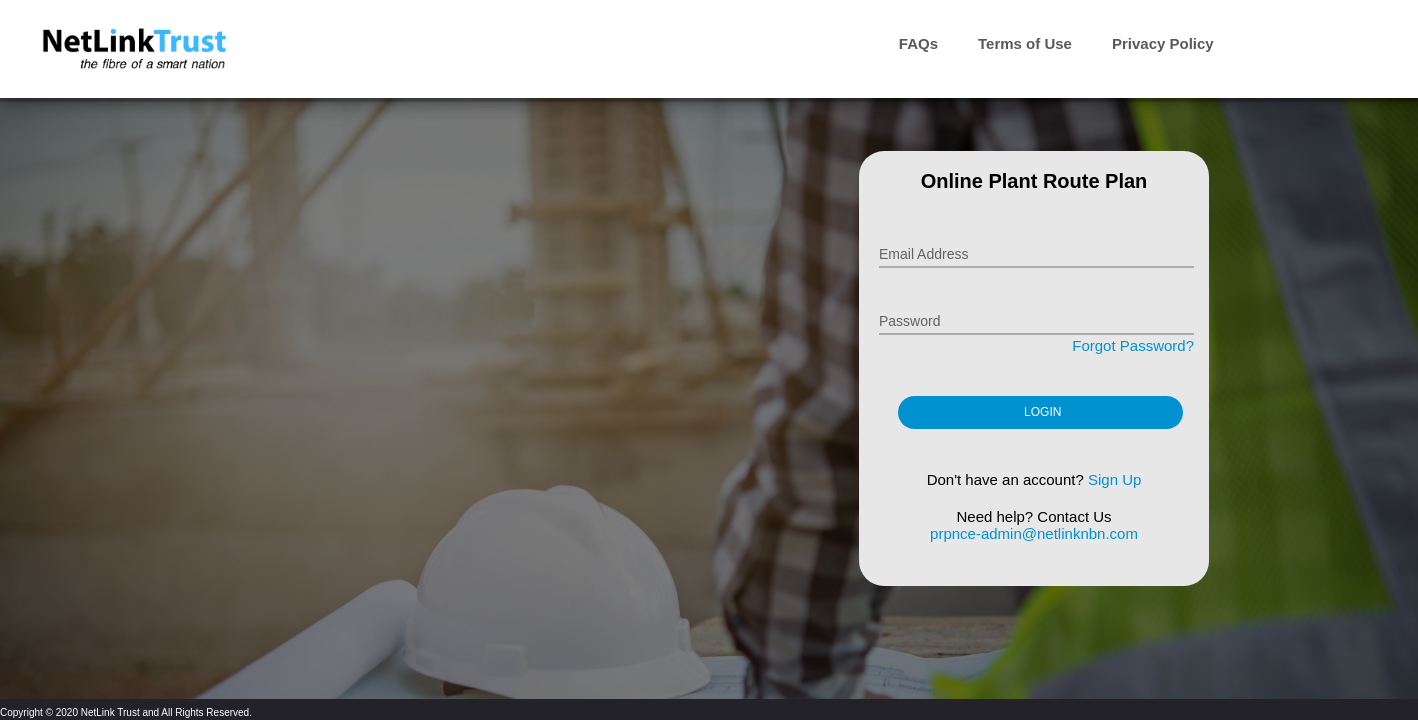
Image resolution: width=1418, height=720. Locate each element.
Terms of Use (1025, 43)
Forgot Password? (1133, 345)
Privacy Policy (1163, 43)
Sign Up (1114, 479)
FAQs (918, 43)
